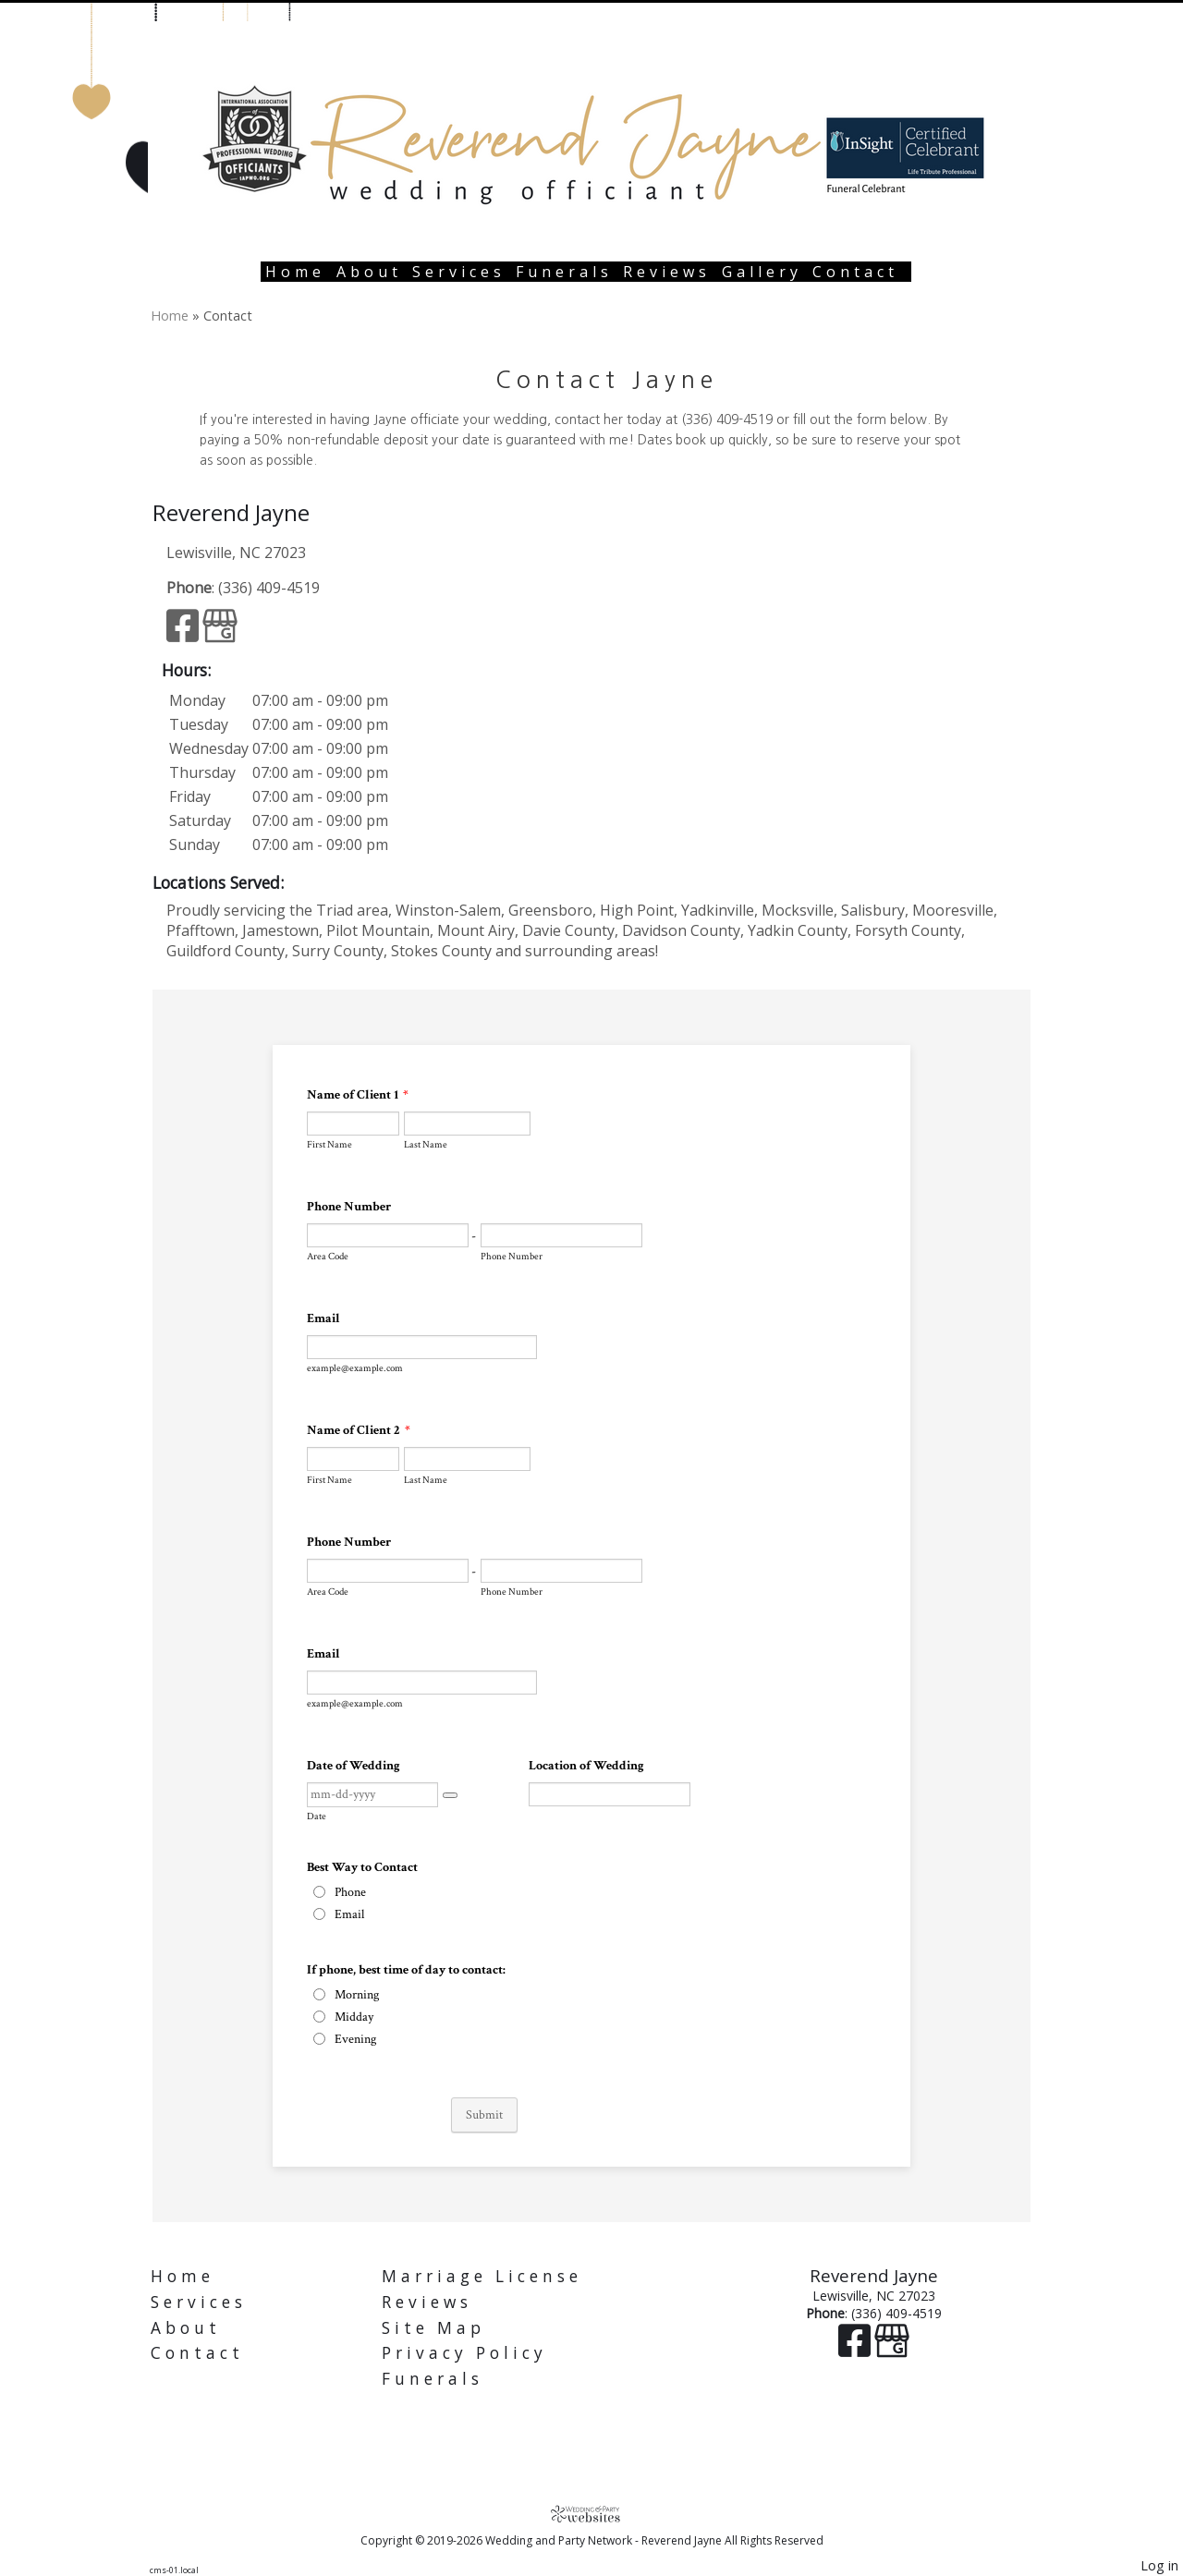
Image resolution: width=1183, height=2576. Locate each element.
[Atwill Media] (591, 2514)
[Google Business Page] (220, 634)
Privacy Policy (464, 2352)
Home (295, 271)
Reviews (667, 271)
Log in (1159, 2565)
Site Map (433, 2328)
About (369, 271)
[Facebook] (184, 634)
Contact (855, 271)
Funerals (564, 271)
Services (459, 271)
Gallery (762, 271)
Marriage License (482, 2276)
